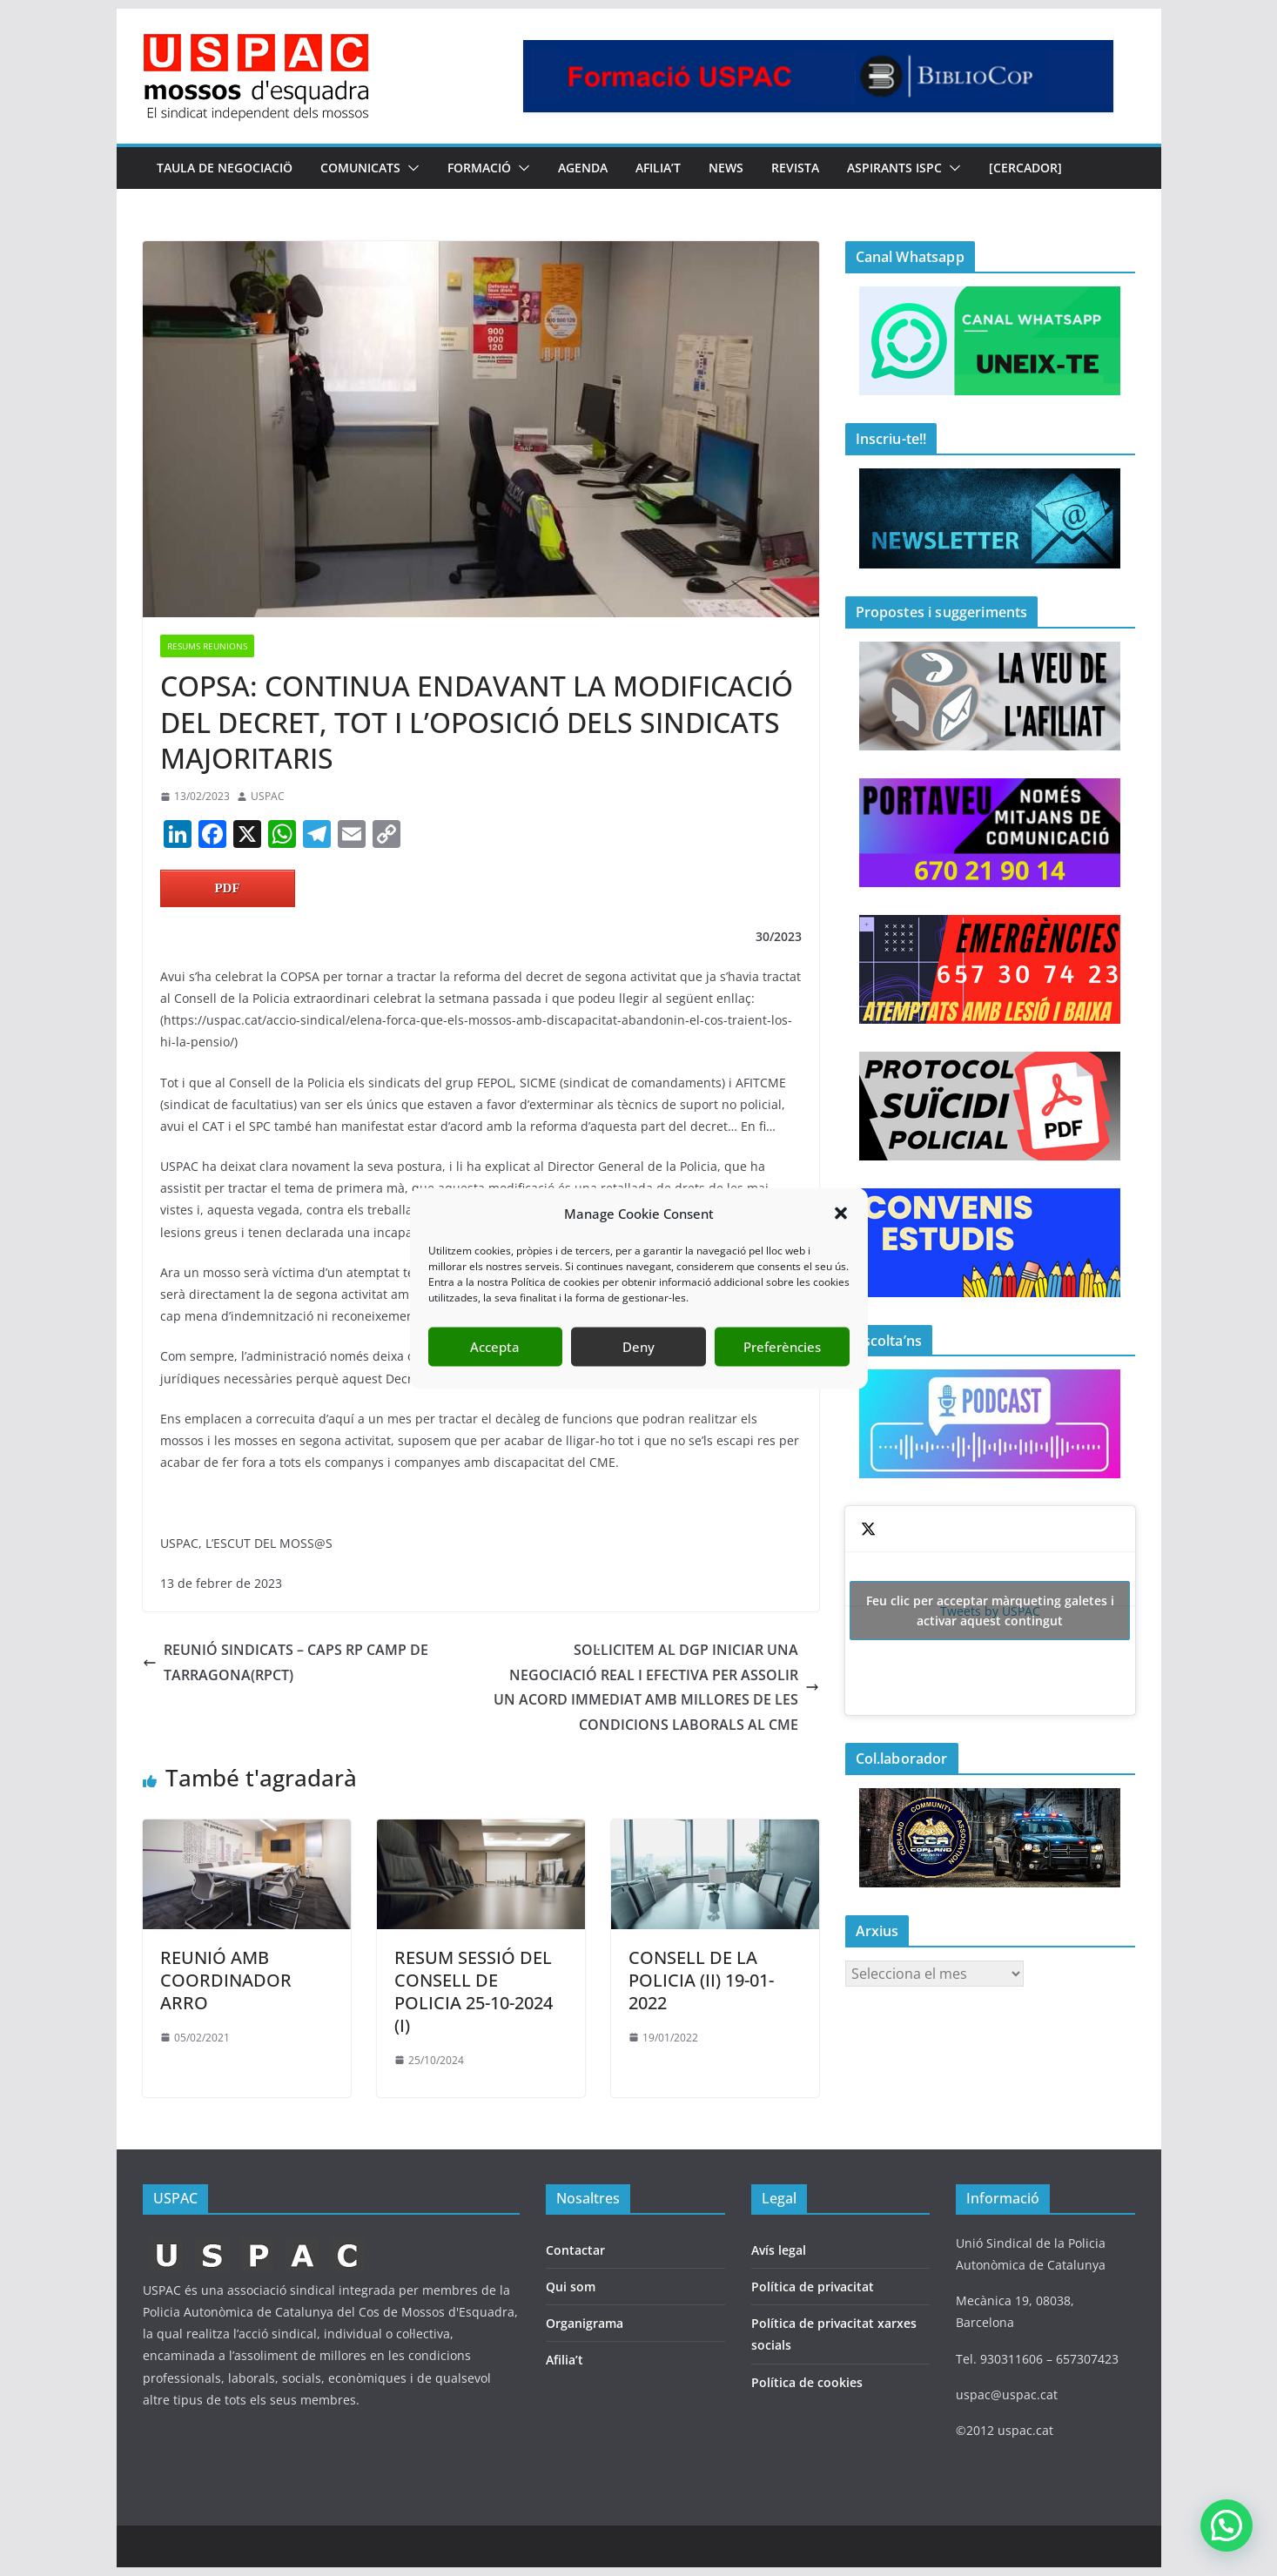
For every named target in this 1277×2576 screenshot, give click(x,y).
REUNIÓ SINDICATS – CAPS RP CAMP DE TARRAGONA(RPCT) (285, 1662)
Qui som (570, 2286)
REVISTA (795, 167)
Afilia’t (564, 2359)
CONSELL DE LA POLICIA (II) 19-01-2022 (701, 1980)
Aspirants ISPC (894, 167)
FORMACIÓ (479, 167)
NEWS (726, 167)
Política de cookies (807, 2382)
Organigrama (584, 2323)
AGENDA (583, 167)
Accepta (495, 1346)
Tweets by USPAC (990, 1610)
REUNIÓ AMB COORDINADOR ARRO (226, 1980)
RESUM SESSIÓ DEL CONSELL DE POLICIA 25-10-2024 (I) (473, 1991)
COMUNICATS (360, 167)
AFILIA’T (658, 167)
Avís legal (778, 2250)
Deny (638, 1346)
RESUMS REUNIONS (207, 646)
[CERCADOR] (1025, 167)
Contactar (575, 2250)
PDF (226, 888)
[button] (841, 1213)
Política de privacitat (812, 2286)
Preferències (782, 1346)
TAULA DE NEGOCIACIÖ (224, 167)
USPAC (268, 796)
